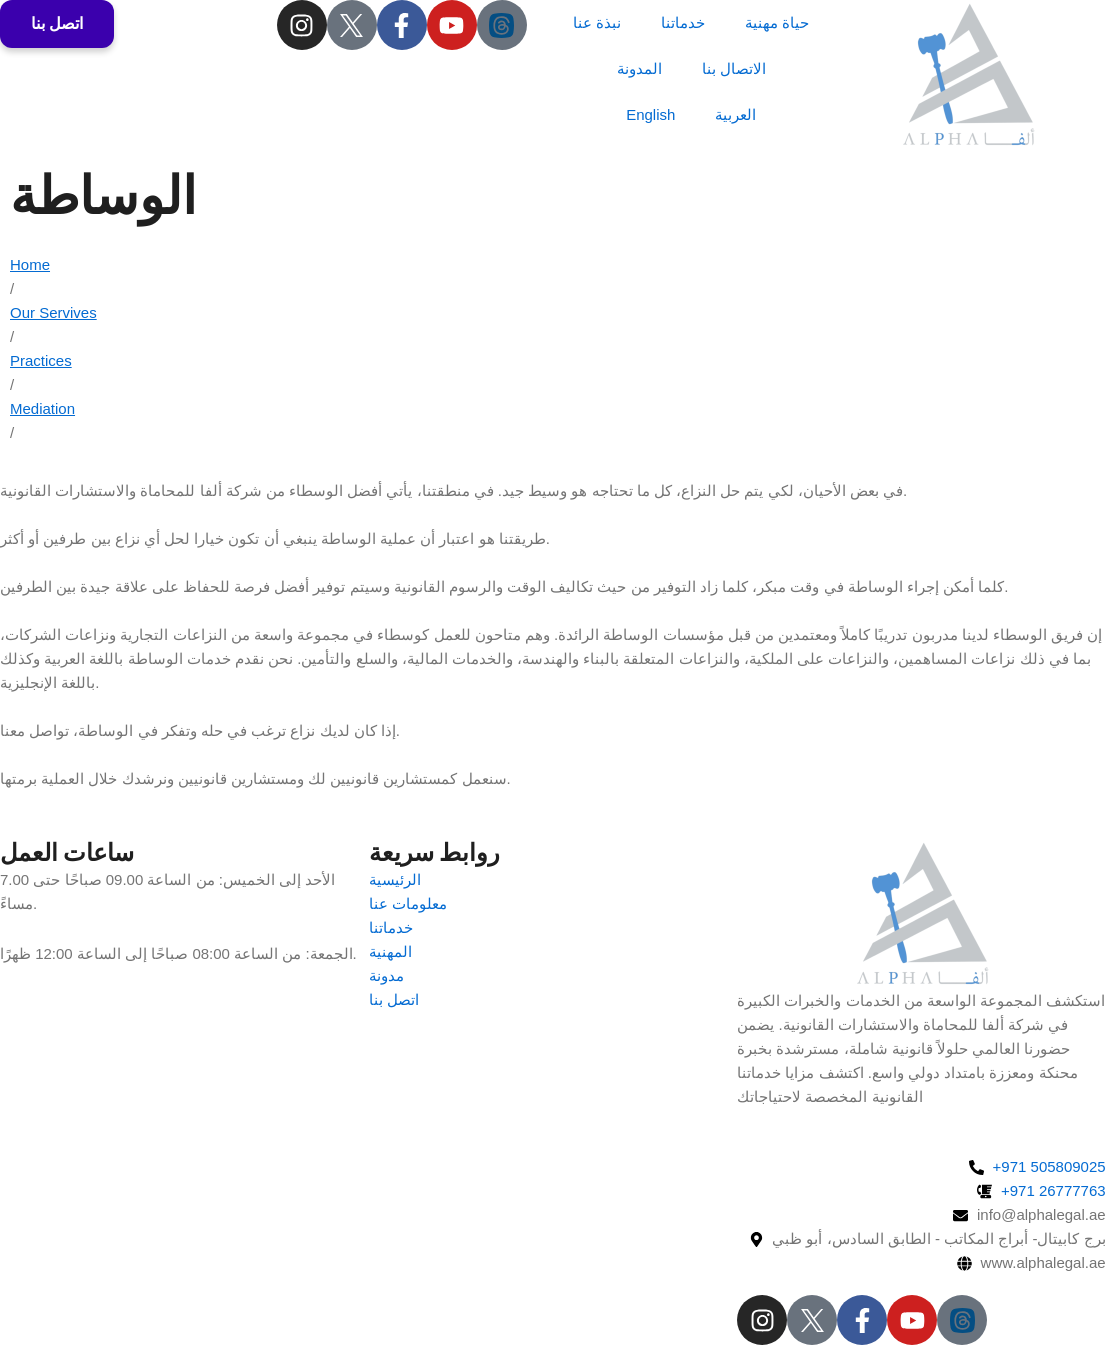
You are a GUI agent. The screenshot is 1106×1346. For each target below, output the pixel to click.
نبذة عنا (597, 22)
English (650, 114)
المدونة (639, 68)
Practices (41, 360)
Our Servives (53, 312)
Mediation (42, 408)
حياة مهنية (777, 22)
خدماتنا (683, 22)
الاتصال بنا (734, 68)
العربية (735, 114)
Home (30, 264)
